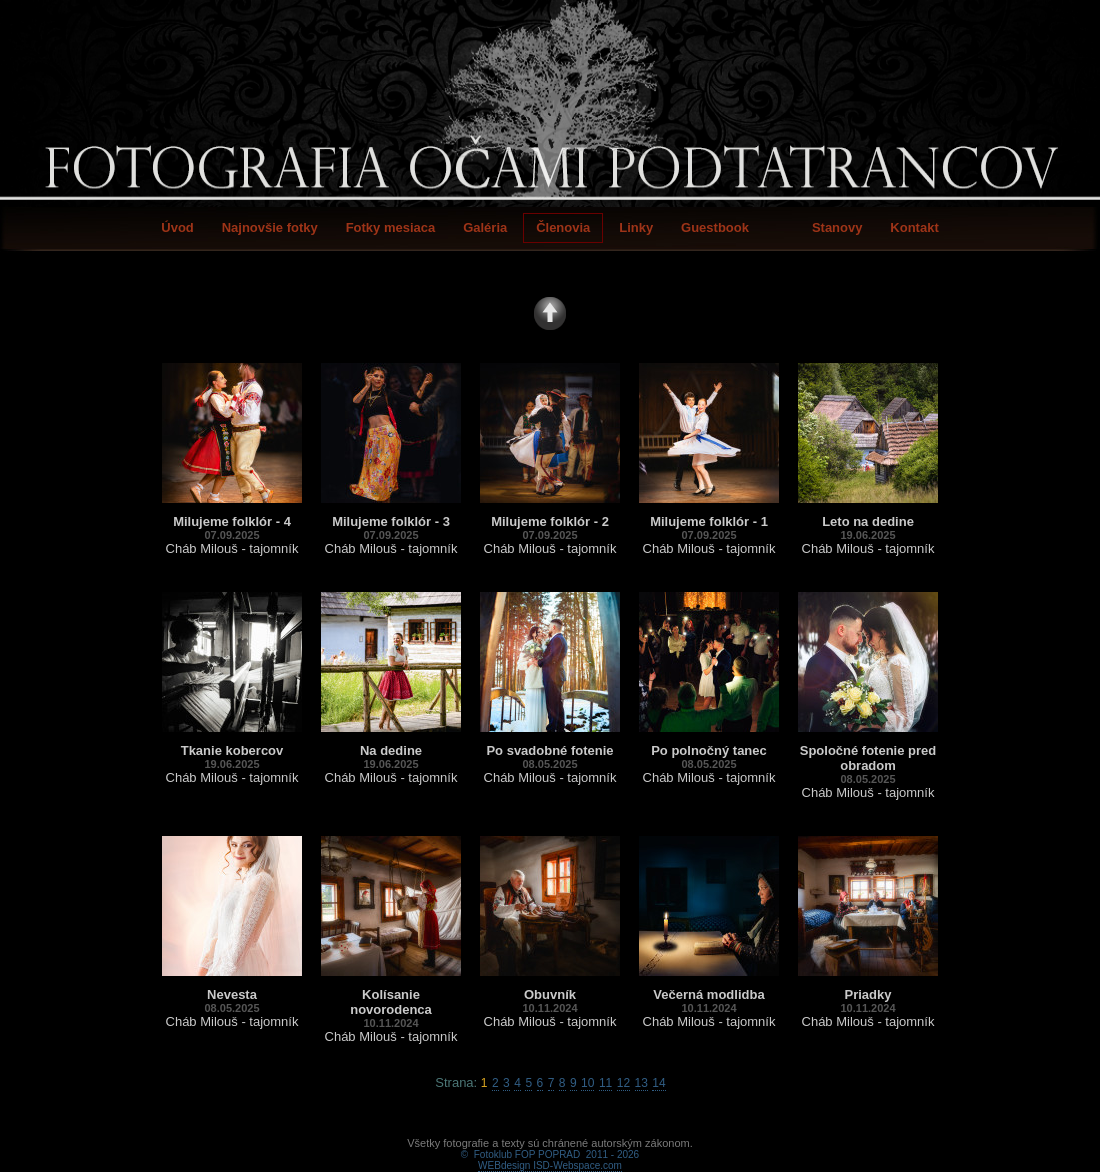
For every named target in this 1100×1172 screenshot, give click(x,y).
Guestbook (715, 227)
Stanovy (837, 227)
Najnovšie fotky (270, 227)
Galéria (485, 227)
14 (658, 1083)
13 (641, 1083)
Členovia (563, 227)
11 (605, 1083)
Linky (636, 227)
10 (587, 1083)
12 (623, 1083)
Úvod (177, 227)
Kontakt (914, 227)
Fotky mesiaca (391, 227)
